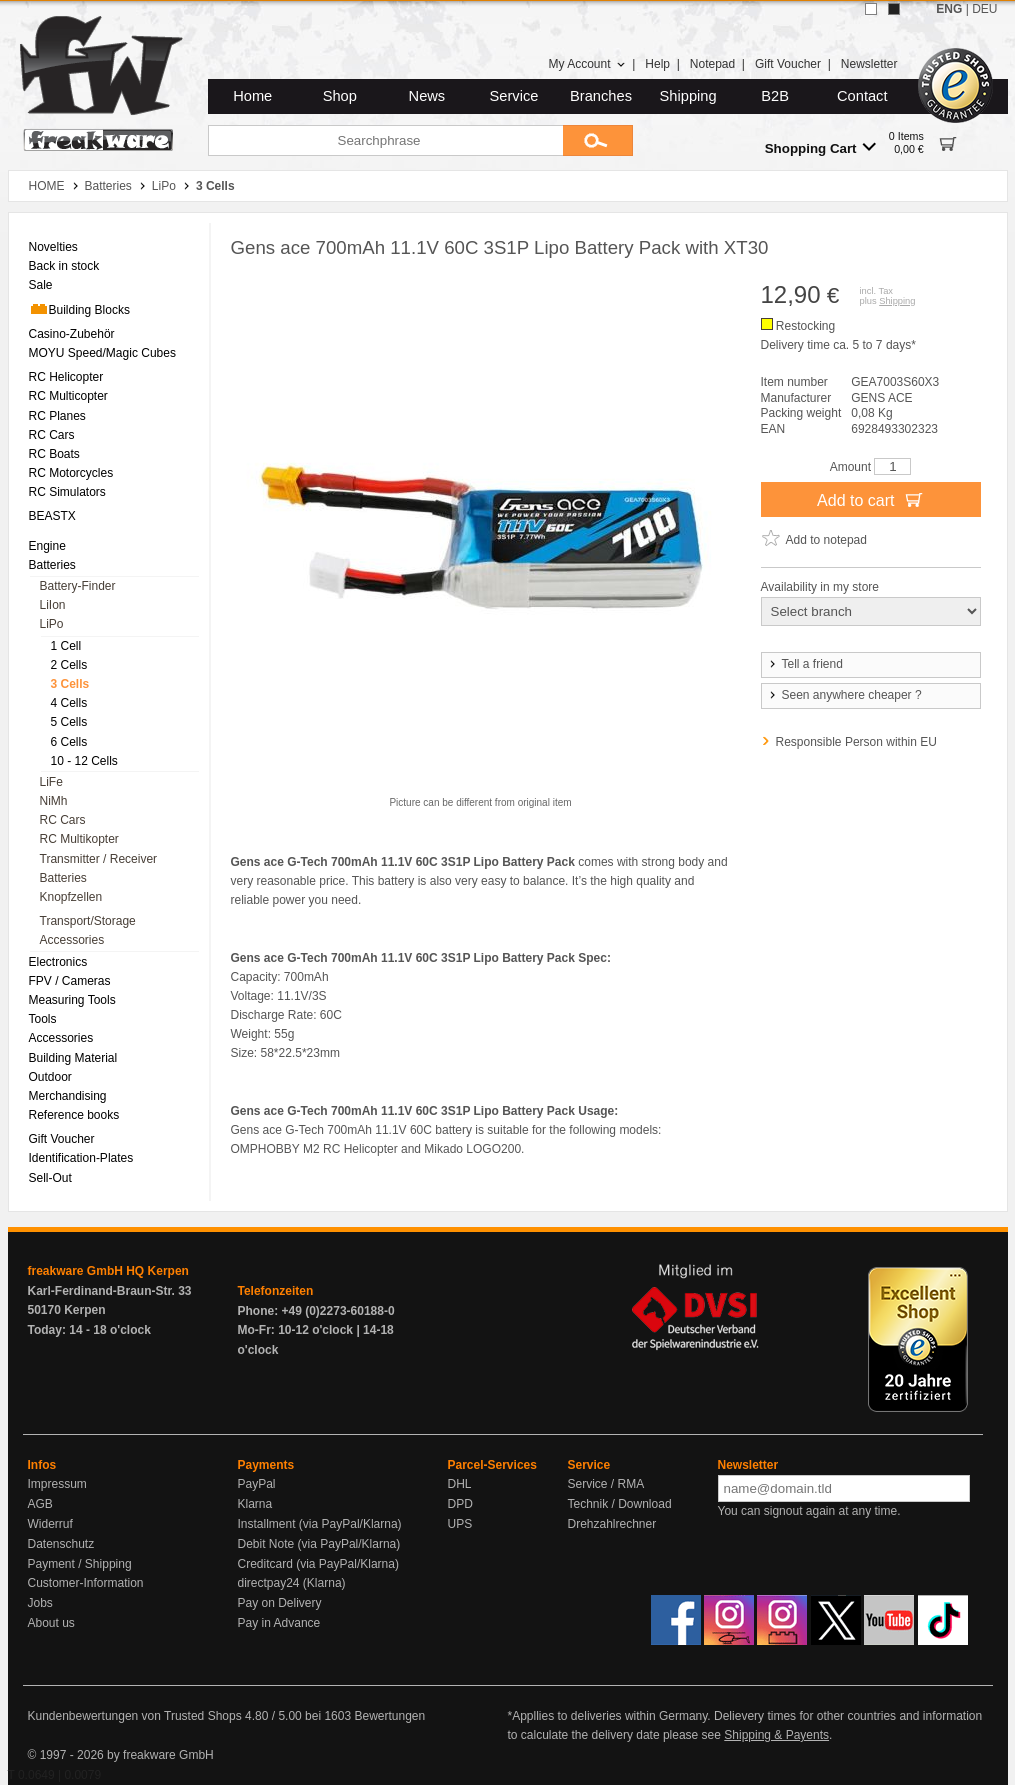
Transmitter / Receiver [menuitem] (99, 859)
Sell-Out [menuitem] (50, 1178)
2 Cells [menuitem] (69, 665)
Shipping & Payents (776, 1735)
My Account (586, 64)
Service (514, 96)
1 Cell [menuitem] (66, 646)
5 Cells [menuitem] (69, 722)
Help (657, 64)
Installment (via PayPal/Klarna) (320, 1524)
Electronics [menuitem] (58, 962)
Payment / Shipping (80, 1564)
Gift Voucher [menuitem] (62, 1139)
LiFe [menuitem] (51, 782)
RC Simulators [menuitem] (67, 492)
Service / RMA (606, 1484)
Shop (340, 96)
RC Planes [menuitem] (57, 416)
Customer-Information (86, 1583)
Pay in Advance (279, 1623)
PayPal (257, 1484)
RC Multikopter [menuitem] (79, 839)
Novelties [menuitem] (53, 247)
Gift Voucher (788, 64)
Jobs (40, 1603)
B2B (775, 96)
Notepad (712, 64)
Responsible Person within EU (856, 742)
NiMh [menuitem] (54, 801)
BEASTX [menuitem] (52, 516)
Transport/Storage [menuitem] (88, 921)
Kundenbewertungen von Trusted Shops (135, 1716)
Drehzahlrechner (612, 1524)
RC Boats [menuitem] (54, 454)
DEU (984, 9)
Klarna (255, 1504)
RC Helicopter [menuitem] (66, 377)
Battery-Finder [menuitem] (78, 586)
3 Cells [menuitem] (70, 684)
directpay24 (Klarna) (292, 1583)
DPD (460, 1504)
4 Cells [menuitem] (69, 703)
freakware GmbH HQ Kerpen (108, 1271)
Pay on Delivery (280, 1603)
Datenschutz (61, 1544)
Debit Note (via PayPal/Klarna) (319, 1544)
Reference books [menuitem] (74, 1115)
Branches (601, 96)
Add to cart (870, 499)
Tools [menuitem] (43, 1019)
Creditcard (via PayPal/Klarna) (318, 1564)
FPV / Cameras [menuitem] (70, 981)
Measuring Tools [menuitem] (72, 1000)
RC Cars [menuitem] (52, 435)
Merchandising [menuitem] (68, 1096)
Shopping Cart (820, 147)
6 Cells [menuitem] (69, 742)
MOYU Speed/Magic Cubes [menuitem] (102, 353)
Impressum (57, 1484)
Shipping (688, 96)
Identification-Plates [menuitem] (81, 1158)
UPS (460, 1524)
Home (252, 96)
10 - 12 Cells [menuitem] (84, 761)
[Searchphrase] (385, 140)
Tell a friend (805, 664)
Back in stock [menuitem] (64, 266)
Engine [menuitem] (47, 546)
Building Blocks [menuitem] (79, 309)
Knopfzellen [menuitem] (71, 897)
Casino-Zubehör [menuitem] (72, 334)
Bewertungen (389, 1716)
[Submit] (598, 140)
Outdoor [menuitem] (50, 1077)
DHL (460, 1484)
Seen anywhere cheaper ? (844, 695)
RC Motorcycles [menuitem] (71, 473)
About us (51, 1623)
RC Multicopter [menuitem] (68, 396)
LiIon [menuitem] (53, 605)
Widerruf (50, 1524)
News (427, 96)
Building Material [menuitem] (73, 1058)
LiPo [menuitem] (52, 624)
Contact (862, 96)
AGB (40, 1504)
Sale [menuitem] (41, 285)
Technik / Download (620, 1504)
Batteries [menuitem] (52, 565)
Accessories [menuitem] (72, 940)
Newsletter (869, 64)
